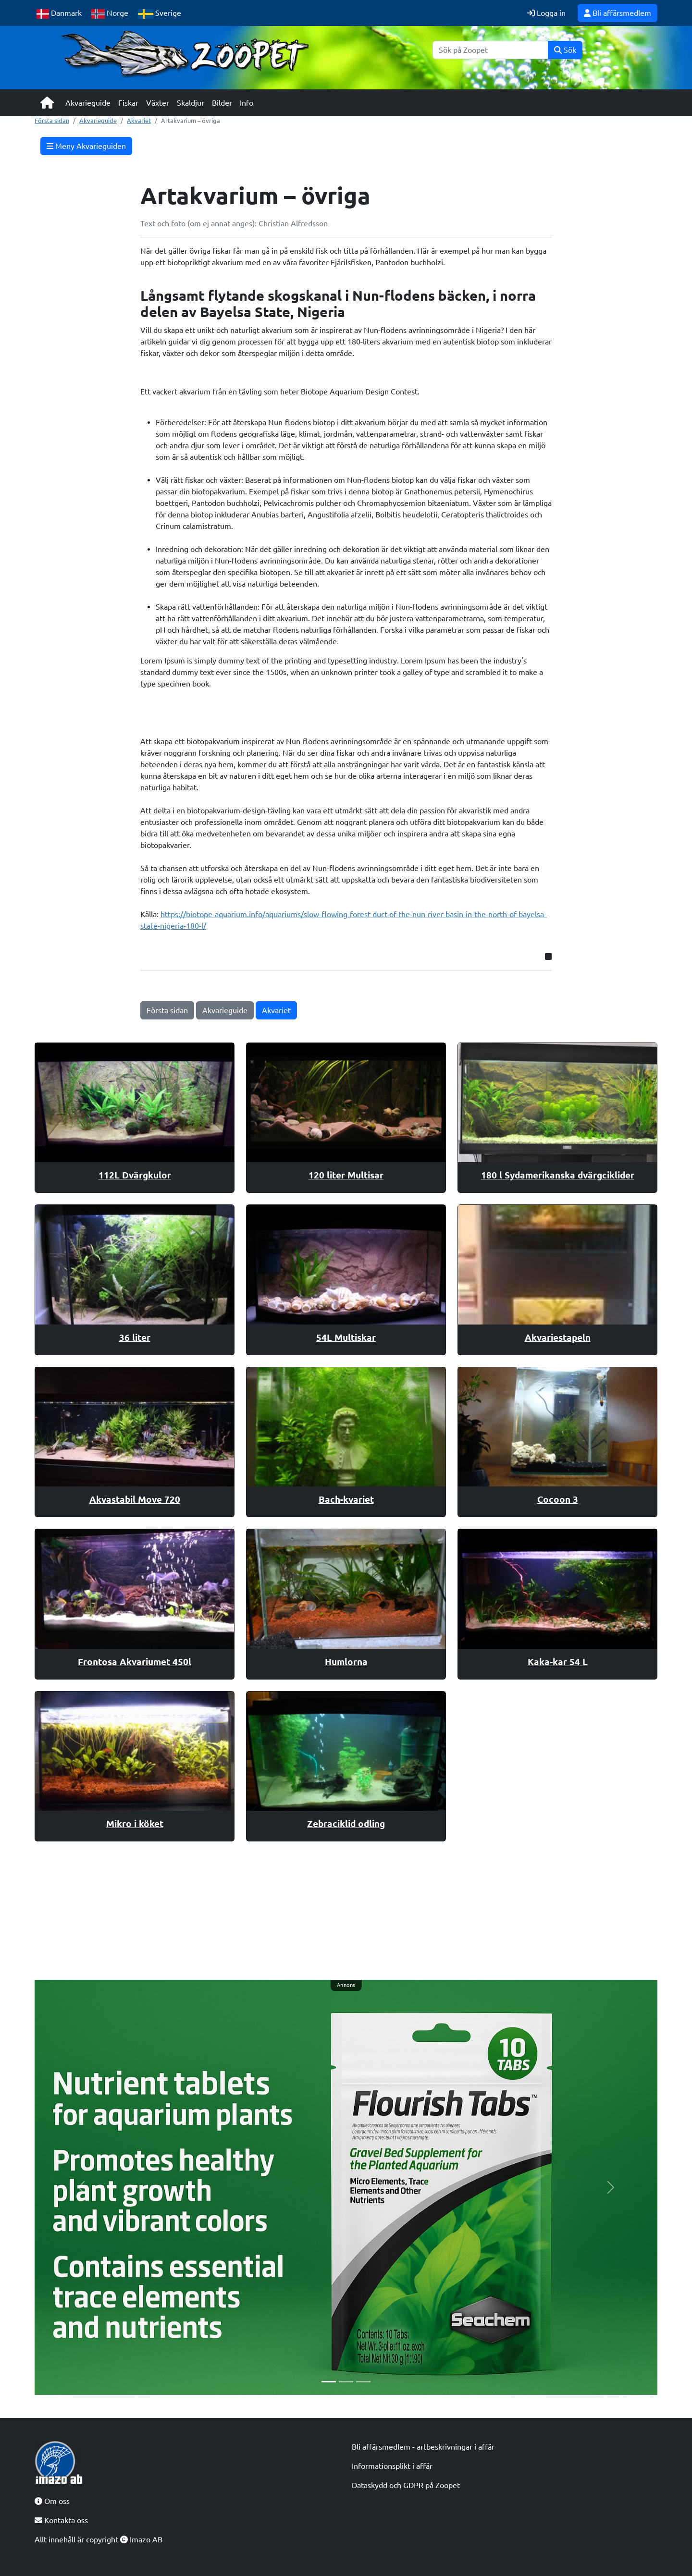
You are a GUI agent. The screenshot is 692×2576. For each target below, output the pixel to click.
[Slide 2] (346, 2381)
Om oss (52, 2501)
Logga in (546, 13)
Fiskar (128, 102)
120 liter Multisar (346, 1175)
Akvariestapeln (558, 1337)
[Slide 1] (328, 2381)
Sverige (159, 14)
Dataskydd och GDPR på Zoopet (406, 2485)
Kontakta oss (61, 2520)
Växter (157, 102)
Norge (109, 14)
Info (246, 102)
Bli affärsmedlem (617, 13)
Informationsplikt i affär (392, 2466)
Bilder (222, 102)
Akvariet (139, 120)
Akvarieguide (88, 102)
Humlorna (346, 1661)
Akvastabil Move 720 (134, 1499)
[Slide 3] (363, 2381)
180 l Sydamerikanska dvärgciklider (557, 1175)
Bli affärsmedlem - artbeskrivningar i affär (423, 2446)
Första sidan (52, 120)
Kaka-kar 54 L (558, 1661)
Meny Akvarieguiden (86, 146)
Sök (565, 50)
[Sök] (490, 50)
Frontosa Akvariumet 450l (134, 1661)
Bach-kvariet (346, 1499)
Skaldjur (190, 102)
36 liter (134, 1337)
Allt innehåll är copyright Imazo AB (98, 2539)
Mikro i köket (134, 1823)
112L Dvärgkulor (135, 1175)
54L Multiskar (346, 1337)
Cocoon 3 (557, 1499)
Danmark (59, 14)
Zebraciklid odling (346, 1823)
